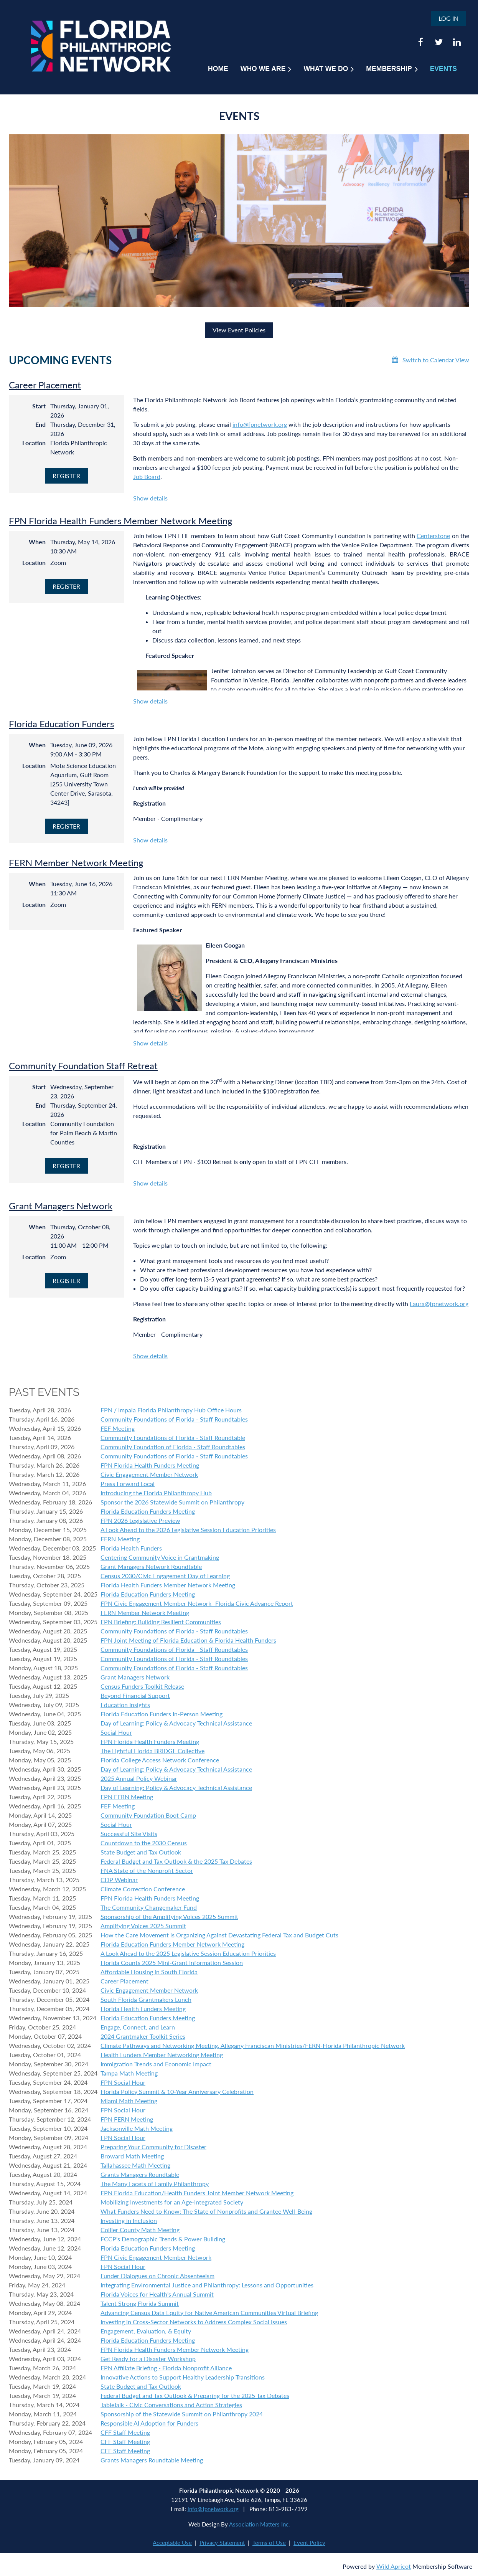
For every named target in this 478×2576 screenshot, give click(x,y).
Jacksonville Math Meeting (137, 2128)
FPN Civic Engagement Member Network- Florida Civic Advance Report (197, 1603)
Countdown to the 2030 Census (144, 1842)
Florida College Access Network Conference (160, 1760)
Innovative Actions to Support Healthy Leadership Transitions (183, 2377)
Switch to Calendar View (435, 359)
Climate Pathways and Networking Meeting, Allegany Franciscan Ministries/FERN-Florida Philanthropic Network (253, 2045)
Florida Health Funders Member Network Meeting (168, 1585)
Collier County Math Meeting (140, 2229)
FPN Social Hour (123, 2082)
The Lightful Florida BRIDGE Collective (152, 1750)
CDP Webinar (119, 1879)
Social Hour (116, 1732)
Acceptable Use (172, 2542)
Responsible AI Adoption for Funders (149, 2423)
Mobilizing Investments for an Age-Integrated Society (172, 2202)
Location (34, 442)
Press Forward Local (128, 1483)
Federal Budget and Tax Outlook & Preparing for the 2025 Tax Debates (195, 2395)
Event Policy (309, 2542)
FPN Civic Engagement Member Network (156, 2257)
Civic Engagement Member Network (149, 1474)
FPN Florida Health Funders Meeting (150, 1465)
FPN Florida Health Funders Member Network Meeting (120, 520)
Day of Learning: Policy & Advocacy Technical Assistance (176, 1723)
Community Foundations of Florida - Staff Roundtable (173, 1437)
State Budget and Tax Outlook (141, 1852)
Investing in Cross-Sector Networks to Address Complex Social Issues (194, 2321)
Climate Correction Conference (143, 1888)
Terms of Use (269, 2542)
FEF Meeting (118, 1428)
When (37, 541)
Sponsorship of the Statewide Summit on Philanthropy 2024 (182, 2413)
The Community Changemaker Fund (149, 1907)
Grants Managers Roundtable (140, 2174)
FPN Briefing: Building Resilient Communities (161, 1621)
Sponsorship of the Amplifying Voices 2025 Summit (169, 1916)
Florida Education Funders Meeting (148, 1511)
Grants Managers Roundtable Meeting (152, 2460)
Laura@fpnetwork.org (439, 1303)
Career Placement (45, 384)
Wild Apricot (393, 2566)
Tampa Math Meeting (129, 2073)
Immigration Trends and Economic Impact (156, 2063)
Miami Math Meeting (129, 2100)
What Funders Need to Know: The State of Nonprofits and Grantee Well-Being (206, 2211)
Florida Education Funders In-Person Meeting (162, 1713)
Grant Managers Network (60, 1205)
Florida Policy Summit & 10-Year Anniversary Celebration (177, 2091)
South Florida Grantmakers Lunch (146, 1999)
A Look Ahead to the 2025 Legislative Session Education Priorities (188, 1953)
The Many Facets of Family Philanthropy (155, 2183)
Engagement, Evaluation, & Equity (146, 2331)
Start (39, 406)
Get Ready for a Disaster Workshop (148, 2358)
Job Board (146, 476)
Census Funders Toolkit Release (142, 1686)
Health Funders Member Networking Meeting (162, 2054)
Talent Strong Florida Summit (140, 2303)
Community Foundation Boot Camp (148, 1815)
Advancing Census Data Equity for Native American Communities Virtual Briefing (209, 2312)
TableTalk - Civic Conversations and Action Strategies (171, 2404)
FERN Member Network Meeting (76, 862)
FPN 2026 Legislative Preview (140, 1520)
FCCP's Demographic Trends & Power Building (163, 2238)
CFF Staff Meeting (125, 2432)
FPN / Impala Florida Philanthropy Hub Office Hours (171, 1409)
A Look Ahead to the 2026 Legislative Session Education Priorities (188, 1529)
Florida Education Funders (61, 723)
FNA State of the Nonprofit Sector (147, 1870)
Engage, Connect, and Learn (138, 2027)
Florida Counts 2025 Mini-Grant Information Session (172, 1962)
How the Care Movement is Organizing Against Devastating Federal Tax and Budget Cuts (219, 1935)
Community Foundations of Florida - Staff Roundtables (174, 1419)
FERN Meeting (120, 1538)
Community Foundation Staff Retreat (83, 1065)
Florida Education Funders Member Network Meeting (172, 1944)
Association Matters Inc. (259, 2524)
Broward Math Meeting (132, 2156)
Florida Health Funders (131, 1548)
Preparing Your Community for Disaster (153, 2146)
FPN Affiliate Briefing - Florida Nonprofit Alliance (166, 2367)
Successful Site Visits (129, 1833)
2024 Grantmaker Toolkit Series (143, 2036)
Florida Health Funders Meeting (143, 2008)
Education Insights (125, 1704)
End (40, 424)
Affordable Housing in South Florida (149, 1971)
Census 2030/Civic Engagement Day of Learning (165, 1575)
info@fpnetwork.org (259, 424)
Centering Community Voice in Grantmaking (160, 1557)
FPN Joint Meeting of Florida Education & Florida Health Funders (188, 1640)
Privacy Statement (222, 2542)
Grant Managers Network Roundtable (151, 1566)
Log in (448, 18)
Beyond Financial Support (135, 1695)
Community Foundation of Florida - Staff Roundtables (173, 1446)
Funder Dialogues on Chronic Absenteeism (157, 2275)
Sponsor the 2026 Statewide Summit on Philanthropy (172, 1502)
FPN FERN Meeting (127, 1796)
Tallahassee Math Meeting (135, 2165)
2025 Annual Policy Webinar (139, 1778)
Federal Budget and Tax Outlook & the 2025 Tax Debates (176, 1861)
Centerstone (433, 535)
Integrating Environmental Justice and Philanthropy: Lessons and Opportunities (207, 2285)
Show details (150, 498)
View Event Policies (239, 330)
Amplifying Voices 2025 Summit (143, 1925)
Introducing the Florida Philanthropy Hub (156, 1492)
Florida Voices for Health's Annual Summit (157, 2294)
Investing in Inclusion (129, 2220)
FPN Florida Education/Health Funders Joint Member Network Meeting (197, 2192)
